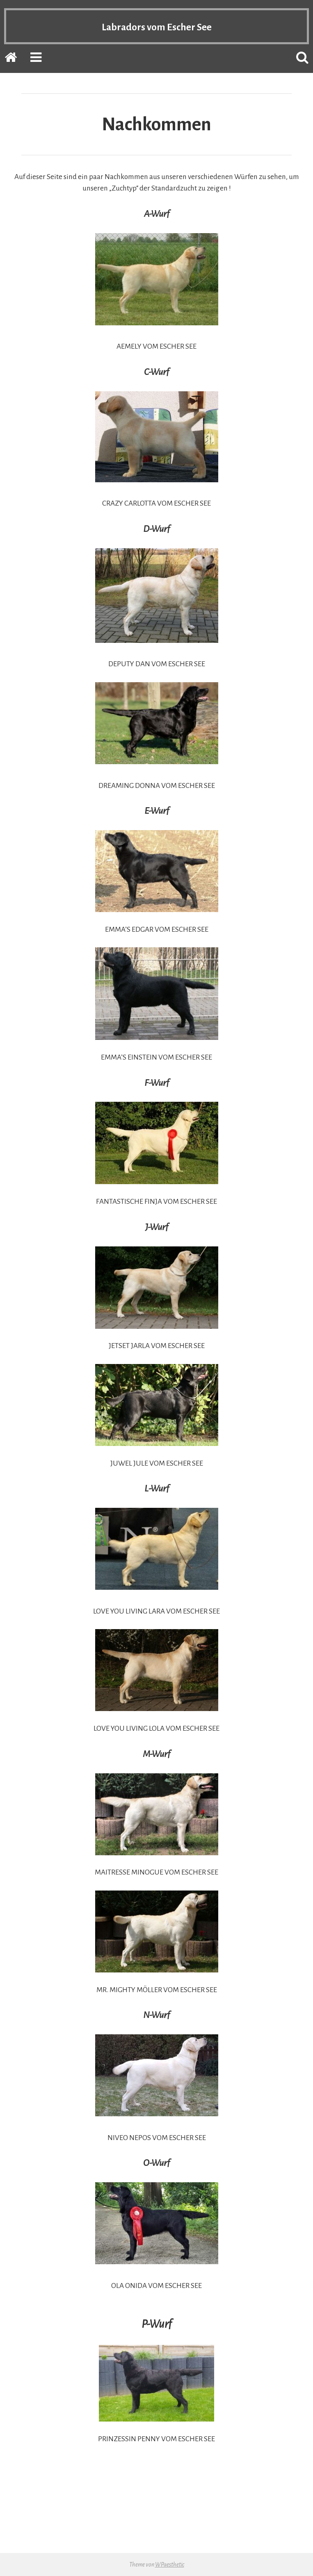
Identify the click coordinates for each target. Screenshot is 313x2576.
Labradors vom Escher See (157, 26)
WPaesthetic (169, 2564)
